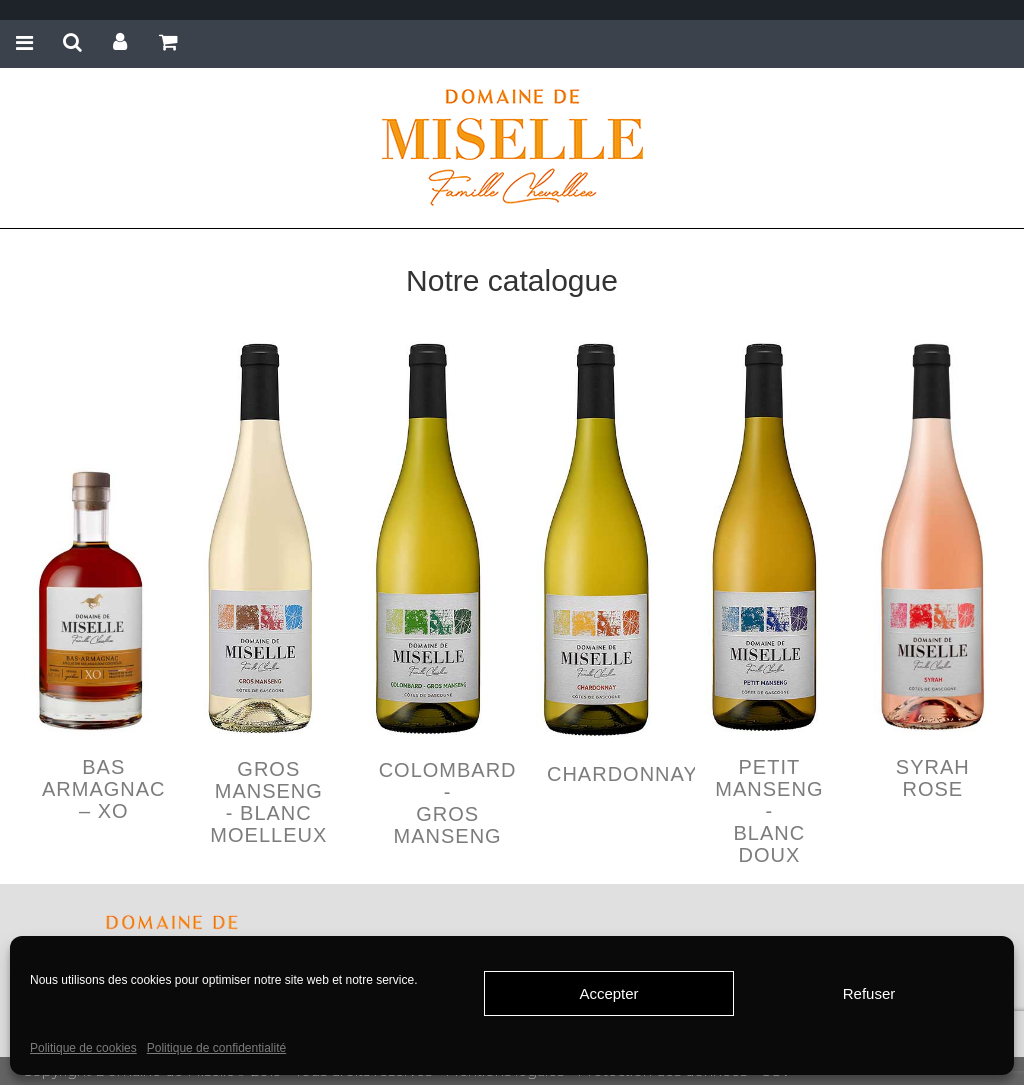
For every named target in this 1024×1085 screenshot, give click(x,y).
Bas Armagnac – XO (104, 789)
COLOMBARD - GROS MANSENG (448, 803)
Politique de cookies (83, 1048)
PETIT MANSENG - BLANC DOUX (769, 811)
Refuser (869, 993)
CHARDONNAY (622, 774)
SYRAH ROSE (933, 778)
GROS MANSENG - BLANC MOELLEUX (268, 802)
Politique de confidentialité (216, 1048)
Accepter (608, 993)
